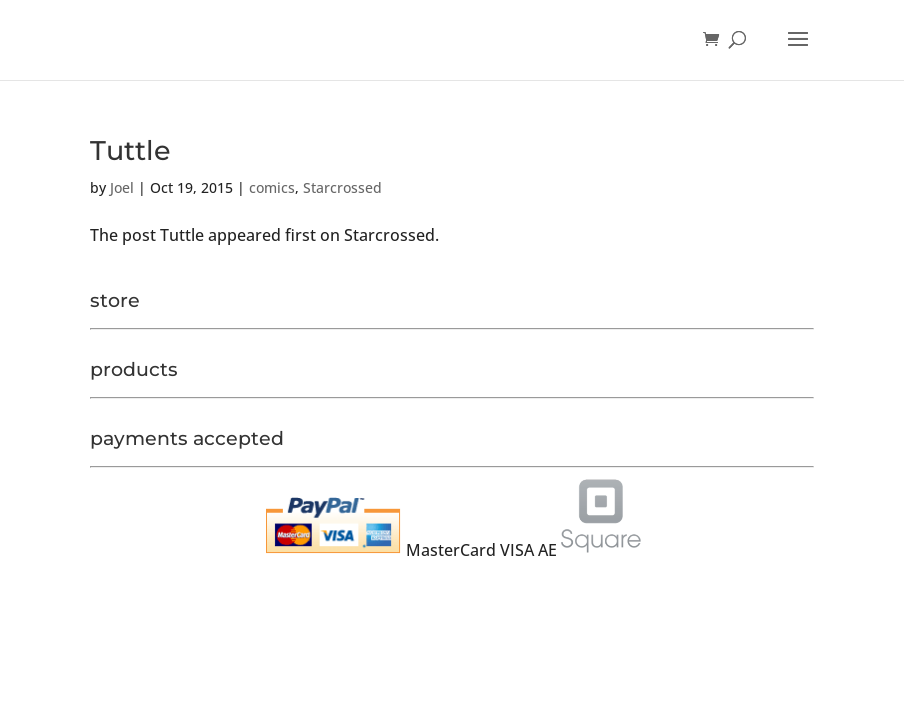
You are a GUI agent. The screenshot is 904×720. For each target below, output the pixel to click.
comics (272, 187)
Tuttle (130, 150)
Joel (122, 187)
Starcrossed (342, 187)
